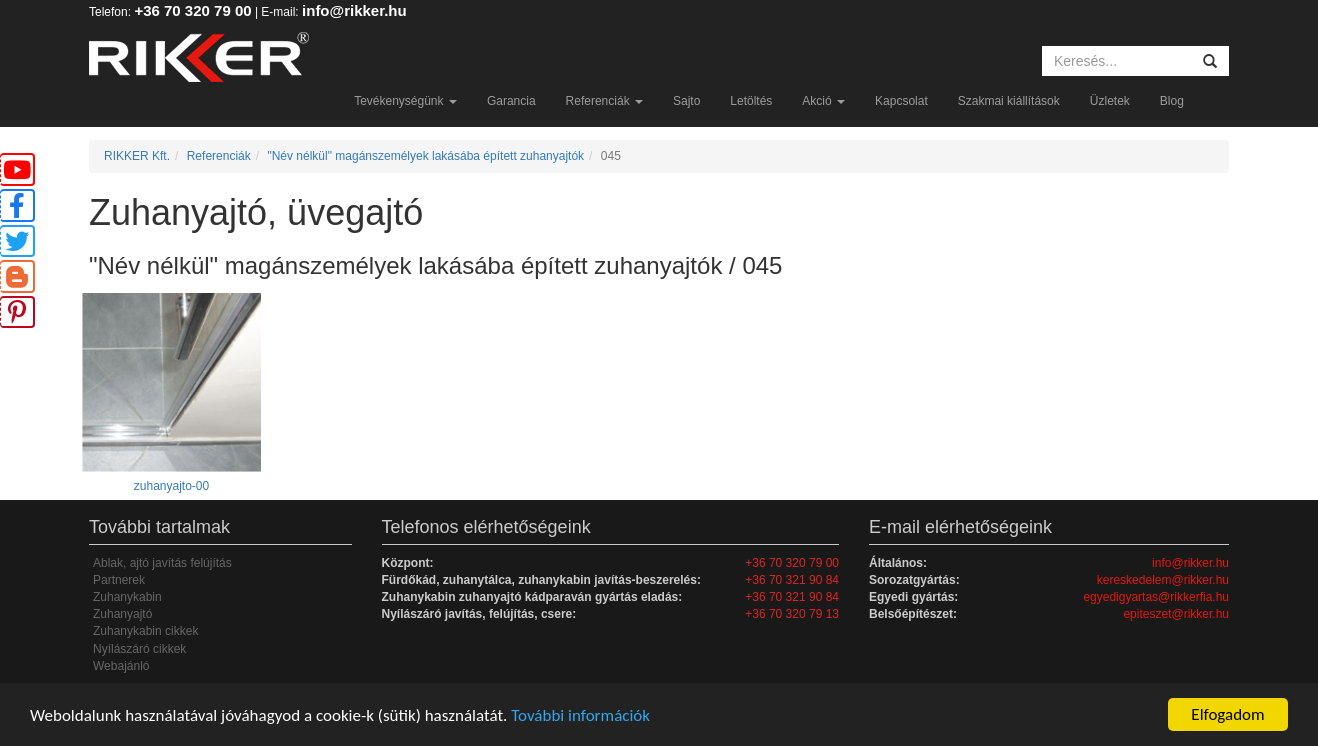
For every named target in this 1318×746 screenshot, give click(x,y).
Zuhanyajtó (122, 614)
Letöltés (751, 101)
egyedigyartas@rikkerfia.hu (1156, 597)
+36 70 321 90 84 (792, 580)
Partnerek (119, 580)
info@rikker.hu (354, 10)
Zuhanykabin (127, 597)
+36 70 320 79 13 (792, 614)
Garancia (511, 101)
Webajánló (121, 666)
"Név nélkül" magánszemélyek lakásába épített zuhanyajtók (425, 156)
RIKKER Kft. (137, 156)
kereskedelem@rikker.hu (1163, 580)
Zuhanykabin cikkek (145, 631)
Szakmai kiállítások (1009, 101)
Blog (1172, 101)
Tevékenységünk (405, 101)
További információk (580, 715)
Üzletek (1110, 101)
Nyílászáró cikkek (139, 649)
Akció (823, 101)
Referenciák (604, 101)
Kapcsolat (901, 101)
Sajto (686, 101)
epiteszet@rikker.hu (1176, 614)
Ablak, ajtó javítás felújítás (162, 563)
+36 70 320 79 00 (192, 10)
